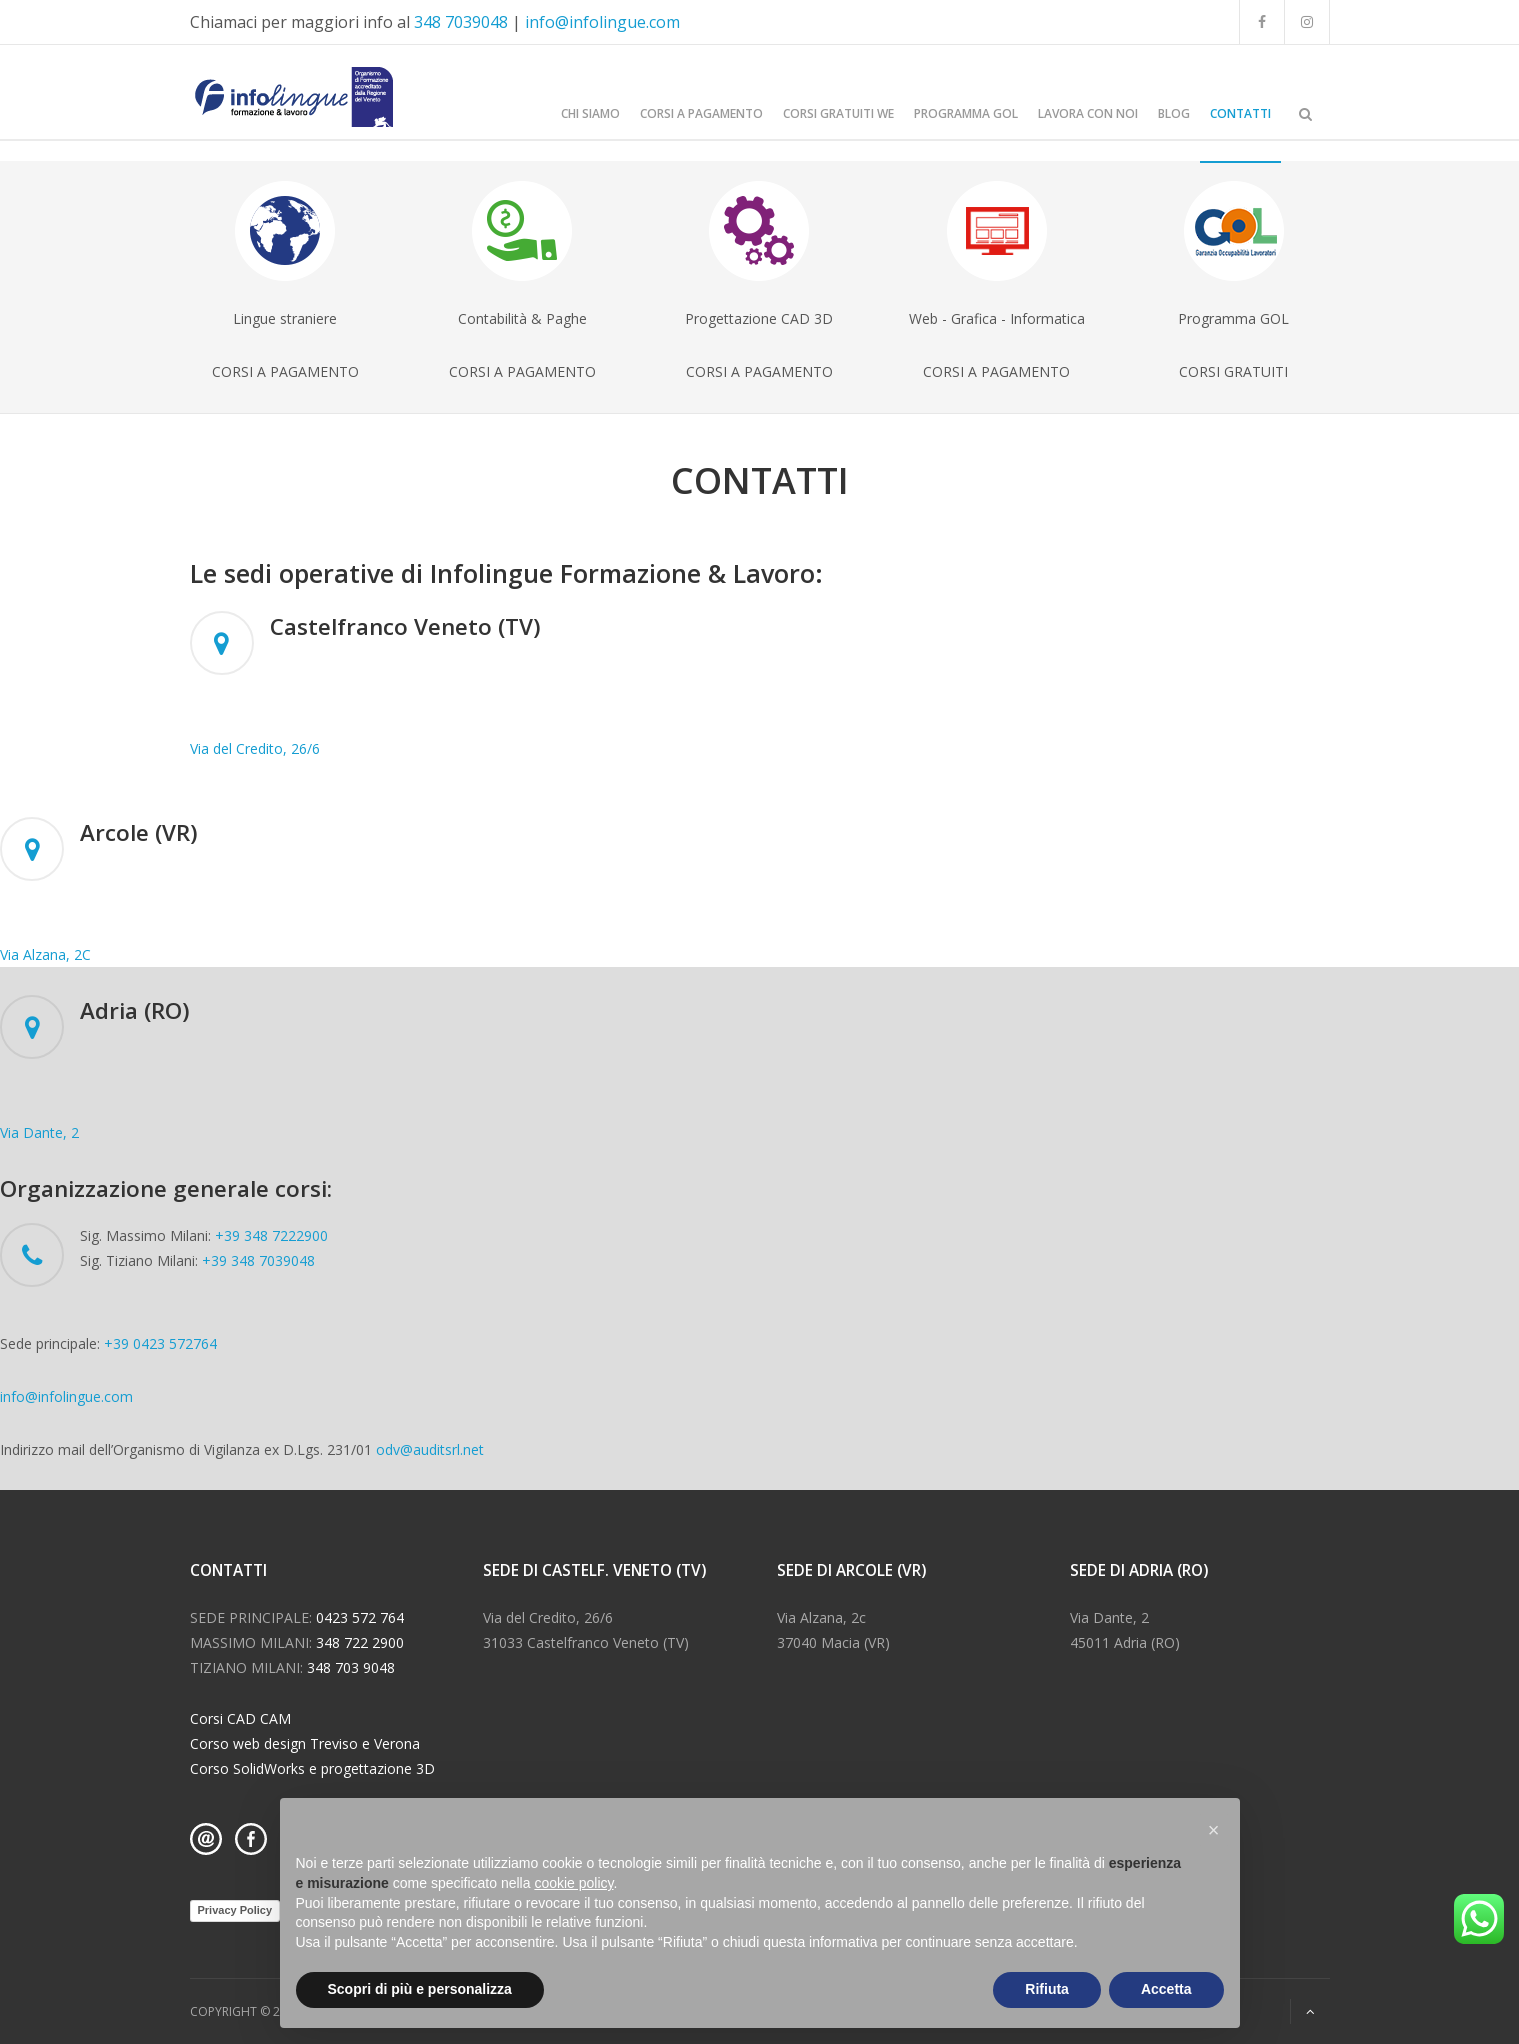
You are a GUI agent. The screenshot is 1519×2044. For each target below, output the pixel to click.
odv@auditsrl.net (430, 1449)
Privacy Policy (235, 1910)
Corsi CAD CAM (240, 1718)
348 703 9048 (351, 1667)
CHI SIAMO (590, 113)
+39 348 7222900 (271, 1235)
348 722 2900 (360, 1642)
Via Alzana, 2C (45, 954)
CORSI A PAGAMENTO (701, 113)
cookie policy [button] (573, 1883)
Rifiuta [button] (1047, 1989)
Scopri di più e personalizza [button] (420, 1989)
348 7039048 (461, 22)
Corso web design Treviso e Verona (305, 1743)
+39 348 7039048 (258, 1260)
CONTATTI (1240, 113)
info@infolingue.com (602, 22)
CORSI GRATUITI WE (838, 113)
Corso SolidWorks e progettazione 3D (312, 1768)
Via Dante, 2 (39, 1132)
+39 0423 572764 (160, 1343)
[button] (1214, 1830)
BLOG (1174, 113)
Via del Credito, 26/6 (255, 748)
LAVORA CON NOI (1088, 113)
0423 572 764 (360, 1617)
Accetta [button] (1166, 1989)
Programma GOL (966, 113)
